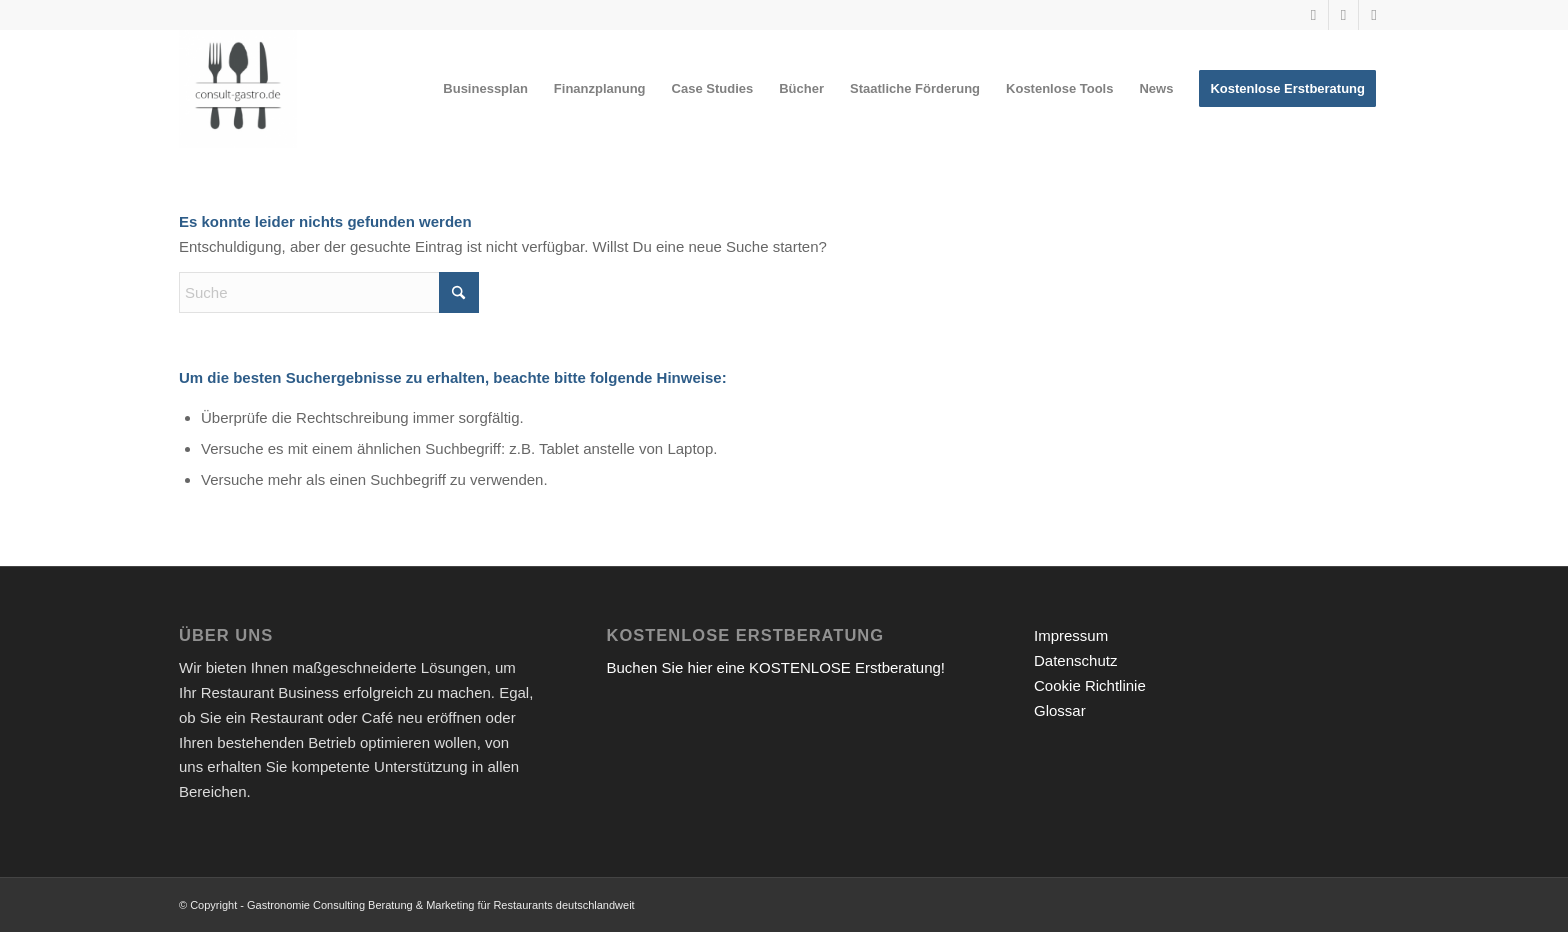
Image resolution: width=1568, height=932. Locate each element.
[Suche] (329, 292)
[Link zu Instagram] (1343, 15)
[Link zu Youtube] (1313, 15)
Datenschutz (1075, 660)
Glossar (1060, 710)
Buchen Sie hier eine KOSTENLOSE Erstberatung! (776, 667)
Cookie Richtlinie (1090, 685)
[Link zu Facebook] (1374, 15)
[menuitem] (485, 89)
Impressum (1071, 635)
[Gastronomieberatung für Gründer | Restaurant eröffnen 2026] (238, 89)
